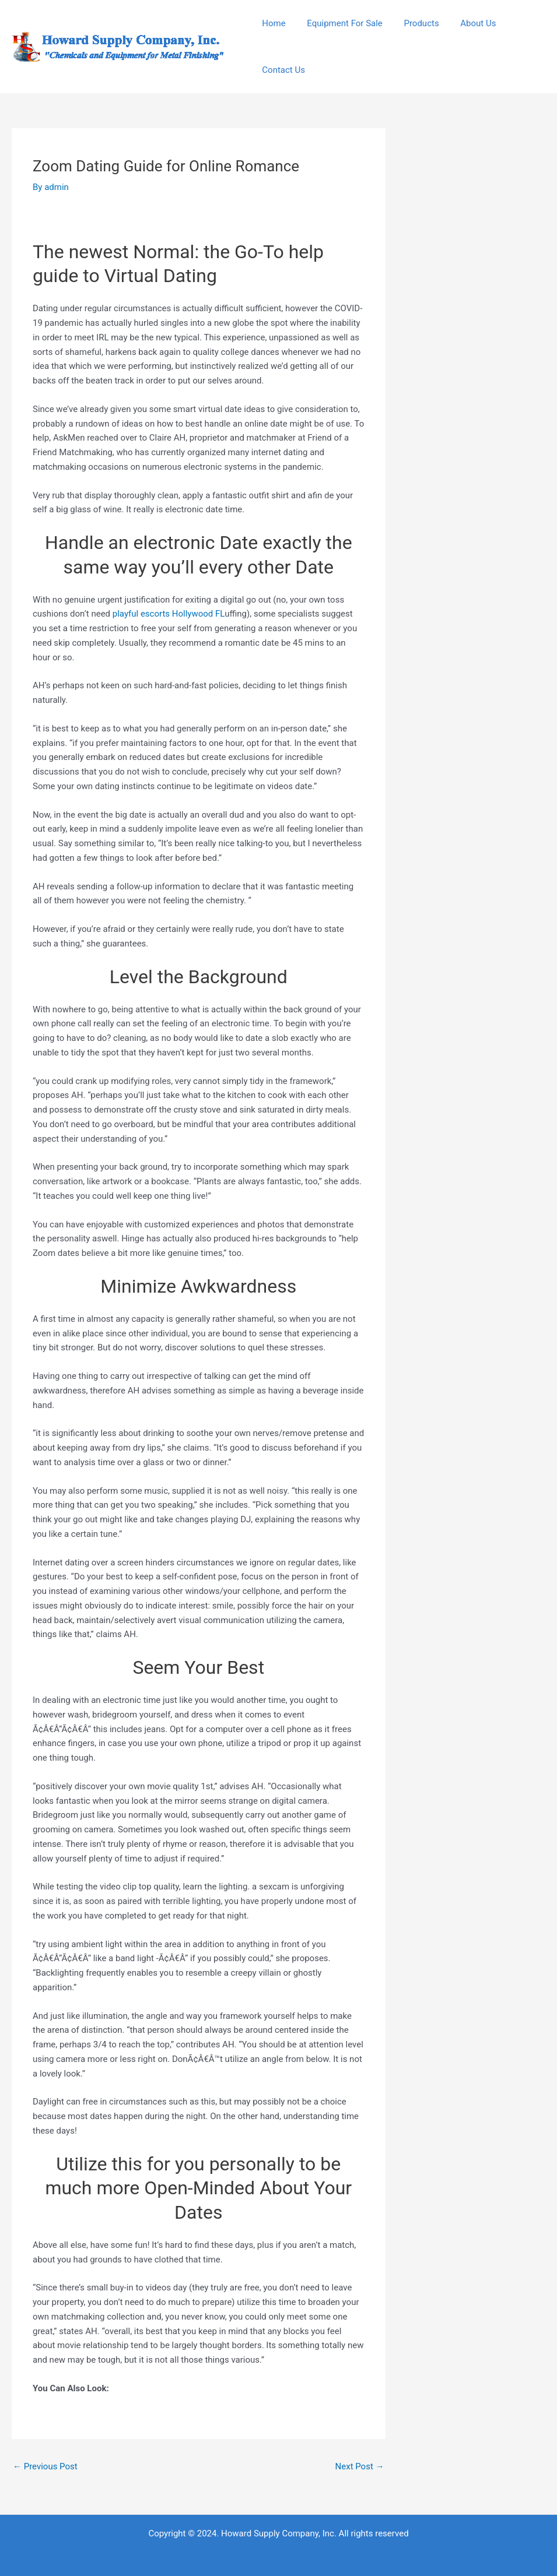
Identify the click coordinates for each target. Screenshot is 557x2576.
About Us (464, 23)
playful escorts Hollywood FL (169, 613)
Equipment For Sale (338, 23)
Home (271, 23)
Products (411, 23)
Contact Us (281, 70)
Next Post (359, 2466)
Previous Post (45, 2466)
